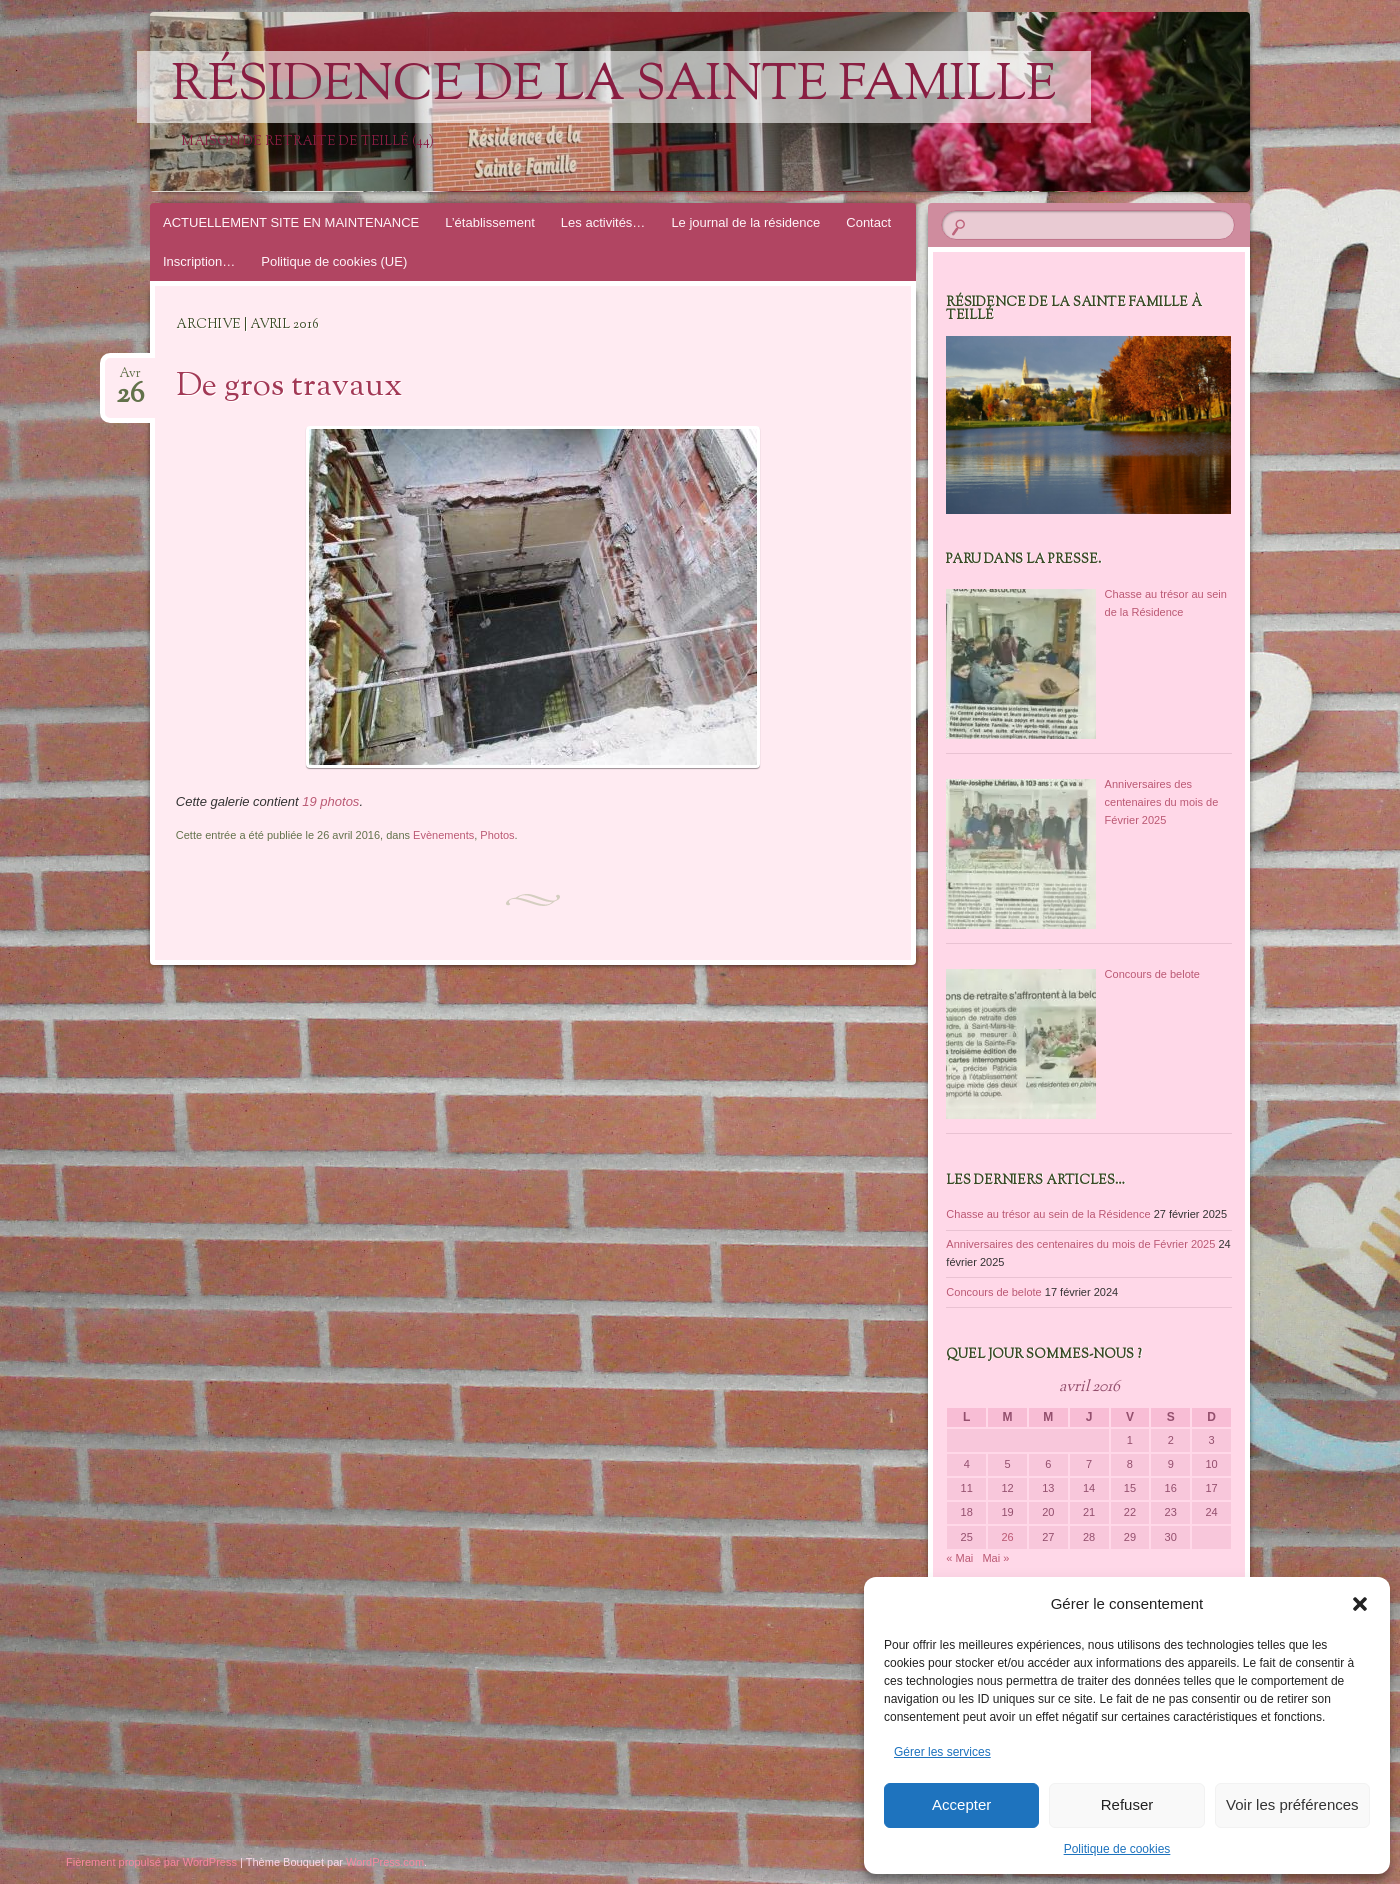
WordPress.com (385, 1862)
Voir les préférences (1292, 1804)
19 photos (330, 801)
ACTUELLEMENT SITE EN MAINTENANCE (291, 222)
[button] (1360, 1604)
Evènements (443, 835)
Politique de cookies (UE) (334, 261)
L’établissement (490, 222)
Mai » (995, 1558)
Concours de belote (993, 1292)
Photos (497, 835)
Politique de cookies (1117, 1849)
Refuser (1127, 1804)
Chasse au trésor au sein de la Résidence (1048, 1214)
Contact (868, 222)
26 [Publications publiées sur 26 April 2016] (1007, 1537)
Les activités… (603, 222)
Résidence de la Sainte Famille (614, 87)
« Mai (959, 1558)
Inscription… (199, 261)
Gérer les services (942, 1752)
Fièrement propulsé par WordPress (151, 1862)
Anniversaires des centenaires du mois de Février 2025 (1080, 1244)
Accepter (961, 1804)
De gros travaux (289, 387)
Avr (130, 379)
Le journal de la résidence (745, 222)
